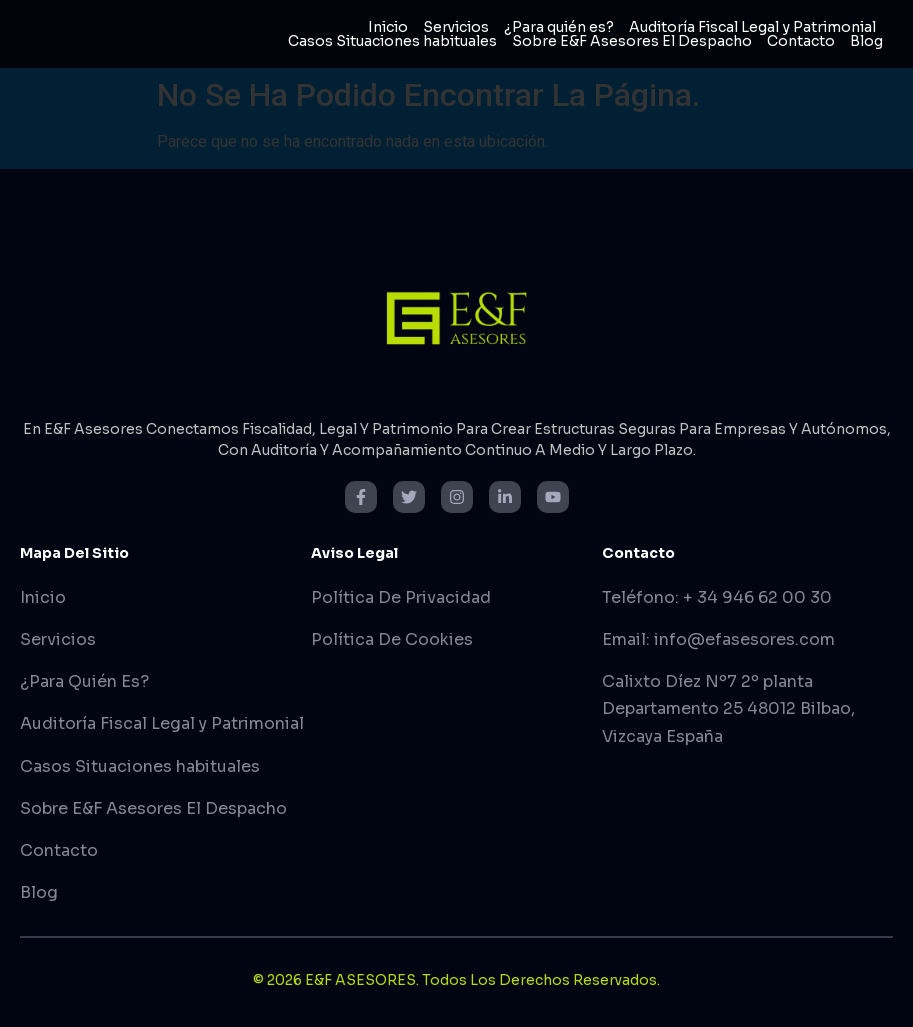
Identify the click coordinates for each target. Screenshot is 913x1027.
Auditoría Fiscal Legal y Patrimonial (752, 27)
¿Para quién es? (559, 27)
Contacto (801, 41)
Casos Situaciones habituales (392, 41)
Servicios (456, 27)
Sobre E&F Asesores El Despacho (632, 41)
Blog (866, 41)
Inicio (388, 27)
